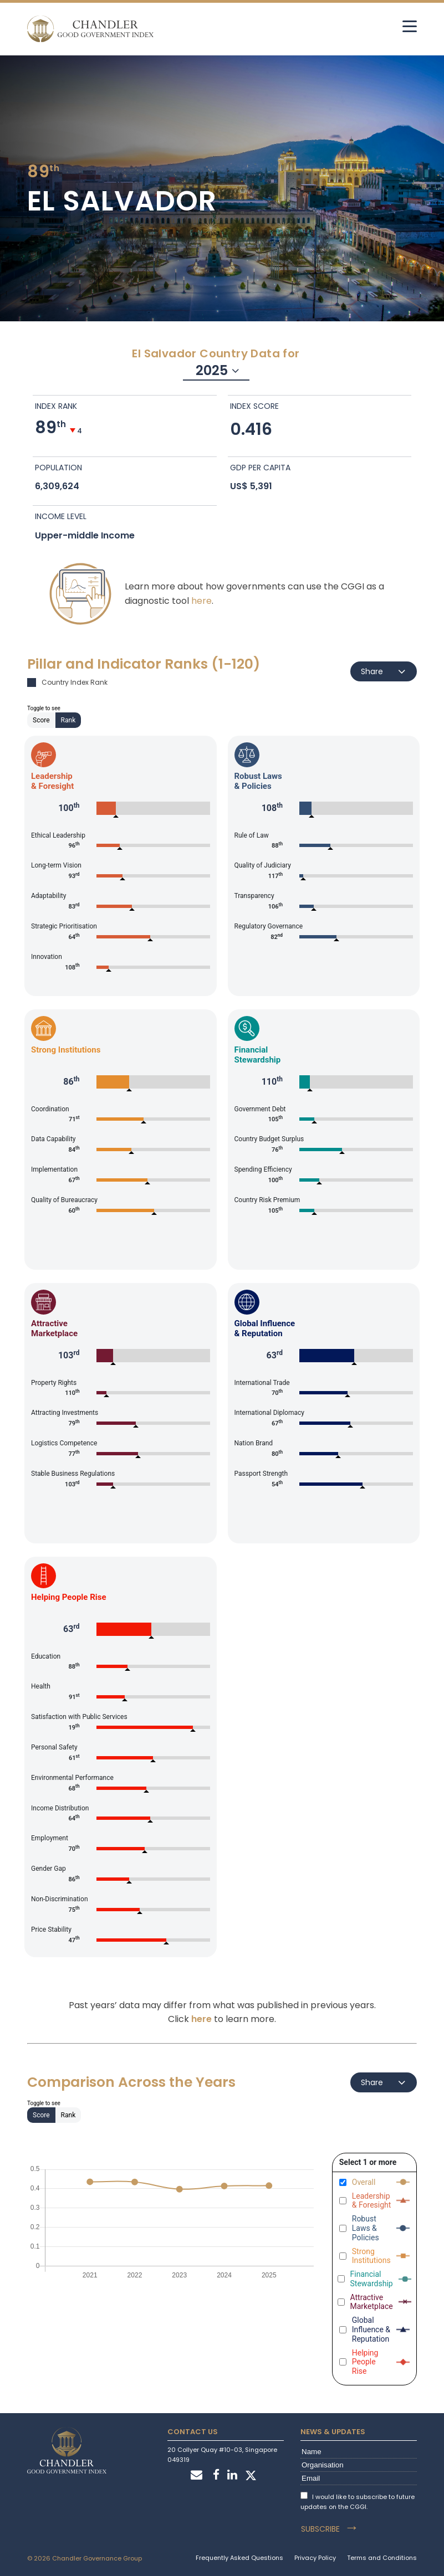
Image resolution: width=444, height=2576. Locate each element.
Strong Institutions (371, 2256)
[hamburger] (409, 26)
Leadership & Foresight (371, 2201)
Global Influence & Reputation (371, 2329)
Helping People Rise (365, 2362)
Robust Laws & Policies (365, 2228)
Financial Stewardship (371, 2279)
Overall (364, 2182)
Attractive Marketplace (371, 2302)
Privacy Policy (315, 2557)
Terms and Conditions (382, 2557)
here (201, 600)
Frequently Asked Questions (239, 2557)
